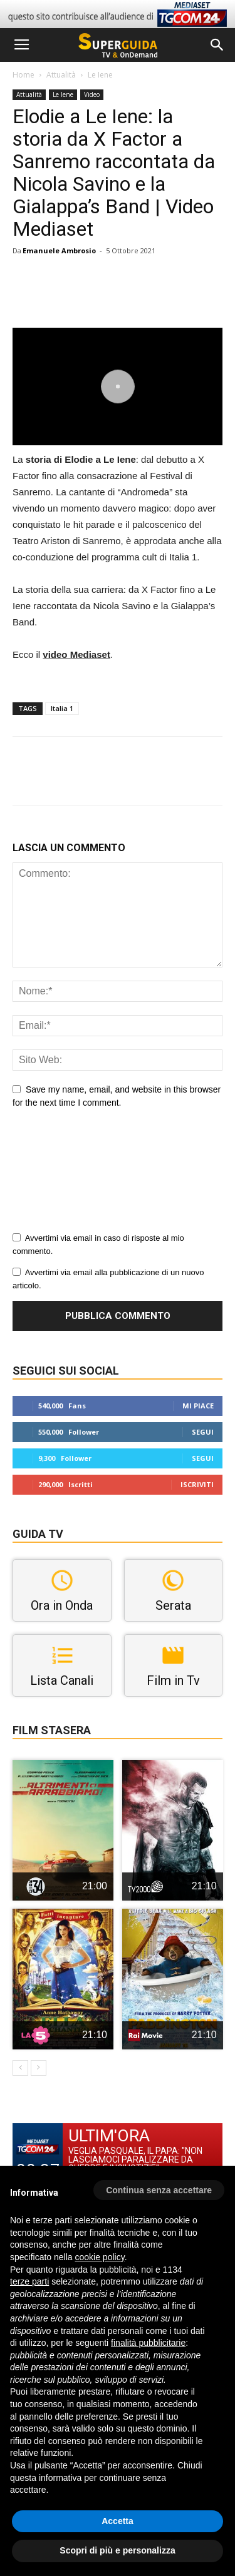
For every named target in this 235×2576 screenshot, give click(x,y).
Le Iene (100, 74)
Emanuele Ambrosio (59, 250)
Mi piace (198, 1405)
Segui (203, 1432)
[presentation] (64, 1174)
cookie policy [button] (100, 2257)
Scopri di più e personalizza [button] (117, 2550)
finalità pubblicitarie (148, 2343)
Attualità (61, 74)
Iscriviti (197, 1484)
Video (92, 94)
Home (23, 74)
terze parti (29, 2281)
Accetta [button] (117, 2521)
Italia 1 (62, 708)
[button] (217, 45)
